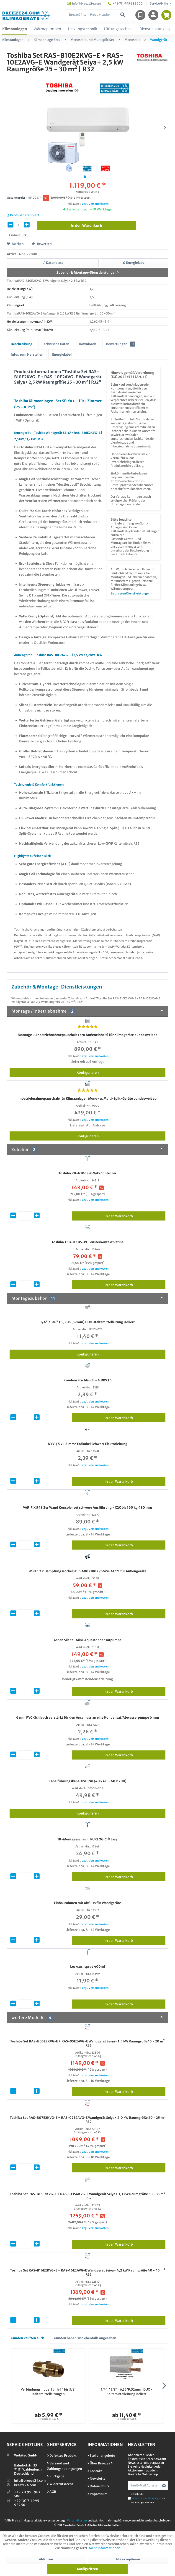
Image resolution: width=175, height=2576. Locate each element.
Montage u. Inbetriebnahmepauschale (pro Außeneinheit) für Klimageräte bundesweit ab (87, 1035)
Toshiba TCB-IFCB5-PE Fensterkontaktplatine (87, 1242)
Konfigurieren (121, 1072)
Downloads (87, 344)
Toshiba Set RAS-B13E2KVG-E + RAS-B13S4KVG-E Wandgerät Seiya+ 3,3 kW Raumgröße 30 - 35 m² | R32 (87, 2196)
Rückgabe (55, 2476)
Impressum (98, 2494)
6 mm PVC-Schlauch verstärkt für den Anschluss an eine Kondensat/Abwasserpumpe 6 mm (87, 1717)
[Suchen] (122, 14)
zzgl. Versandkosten (95, 203)
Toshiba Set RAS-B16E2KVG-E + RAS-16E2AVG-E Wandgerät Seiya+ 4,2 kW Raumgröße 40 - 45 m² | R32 (87, 2272)
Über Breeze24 (100, 2463)
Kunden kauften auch (27, 2338)
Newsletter (97, 2478)
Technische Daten (55, 344)
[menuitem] (96, 14)
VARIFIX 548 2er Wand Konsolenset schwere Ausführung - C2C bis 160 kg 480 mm (87, 1507)
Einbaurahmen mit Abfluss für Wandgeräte (87, 1903)
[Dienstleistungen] (154, 29)
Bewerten (42, 244)
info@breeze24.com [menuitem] (84, 3)
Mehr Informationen (104, 2548)
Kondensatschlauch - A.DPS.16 (88, 1380)
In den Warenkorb (135, 1215)
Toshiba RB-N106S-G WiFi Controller (87, 1173)
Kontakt (95, 2471)
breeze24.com (25, 2485)
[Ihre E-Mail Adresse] (144, 2485)
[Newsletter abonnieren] (164, 2485)
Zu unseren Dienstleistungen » (132, 593)
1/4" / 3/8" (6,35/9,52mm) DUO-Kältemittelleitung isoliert (87, 1322)
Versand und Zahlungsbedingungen (64, 2466)
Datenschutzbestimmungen (146, 2498)
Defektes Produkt (62, 2456)
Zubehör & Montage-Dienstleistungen (88, 272)
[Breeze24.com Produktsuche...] (96, 14)
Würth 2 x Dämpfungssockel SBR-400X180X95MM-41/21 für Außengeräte (87, 1571)
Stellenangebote (101, 2456)
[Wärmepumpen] (47, 29)
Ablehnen (46, 2559)
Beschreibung (21, 344)
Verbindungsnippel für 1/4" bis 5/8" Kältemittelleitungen (49, 2391)
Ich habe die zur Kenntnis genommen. (148, 2498)
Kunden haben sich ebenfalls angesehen (85, 2338)
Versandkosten (77, 2520)
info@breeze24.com (30, 2481)
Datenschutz (98, 2486)
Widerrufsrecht (60, 2484)
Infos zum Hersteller (27, 354)
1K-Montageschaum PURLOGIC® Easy (87, 1839)
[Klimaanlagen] (14, 29)
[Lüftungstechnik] (118, 29)
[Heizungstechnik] (82, 29)
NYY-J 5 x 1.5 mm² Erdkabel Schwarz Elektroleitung (87, 1444)
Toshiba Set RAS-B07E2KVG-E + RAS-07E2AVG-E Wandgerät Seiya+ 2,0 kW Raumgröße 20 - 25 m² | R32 (87, 2120)
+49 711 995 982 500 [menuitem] (125, 3)
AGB (51, 2492)
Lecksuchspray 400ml (87, 1966)
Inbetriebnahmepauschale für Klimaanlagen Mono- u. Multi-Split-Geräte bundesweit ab (87, 1098)
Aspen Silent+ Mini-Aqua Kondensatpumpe (87, 1640)
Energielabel (62, 354)
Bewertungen (120, 344)
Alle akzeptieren (128, 2559)
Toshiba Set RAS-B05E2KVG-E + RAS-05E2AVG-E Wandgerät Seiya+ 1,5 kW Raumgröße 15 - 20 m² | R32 (87, 2043)
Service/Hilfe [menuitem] (159, 3)
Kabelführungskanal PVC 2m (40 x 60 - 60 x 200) (87, 1781)
